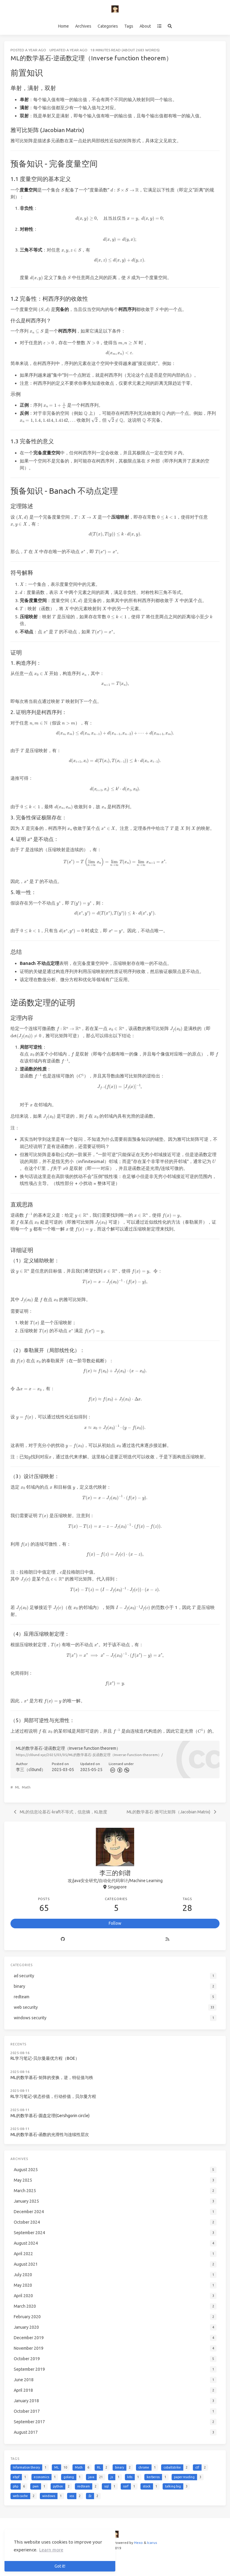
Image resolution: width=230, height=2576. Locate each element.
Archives (83, 26)
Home (63, 26)
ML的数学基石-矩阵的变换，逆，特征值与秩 (51, 2077)
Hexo (138, 2542)
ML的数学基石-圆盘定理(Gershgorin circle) (50, 2115)
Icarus (152, 2542)
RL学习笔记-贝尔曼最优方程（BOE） (44, 2058)
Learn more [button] (51, 2549)
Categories (108, 26)
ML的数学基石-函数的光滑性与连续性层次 (49, 2134)
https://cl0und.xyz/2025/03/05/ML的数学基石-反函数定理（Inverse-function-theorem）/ (89, 1755)
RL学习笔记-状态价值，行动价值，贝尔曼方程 (53, 2096)
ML (17, 1787)
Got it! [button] (60, 2566)
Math (26, 1787)
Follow (115, 1923)
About (145, 26)
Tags (128, 26)
